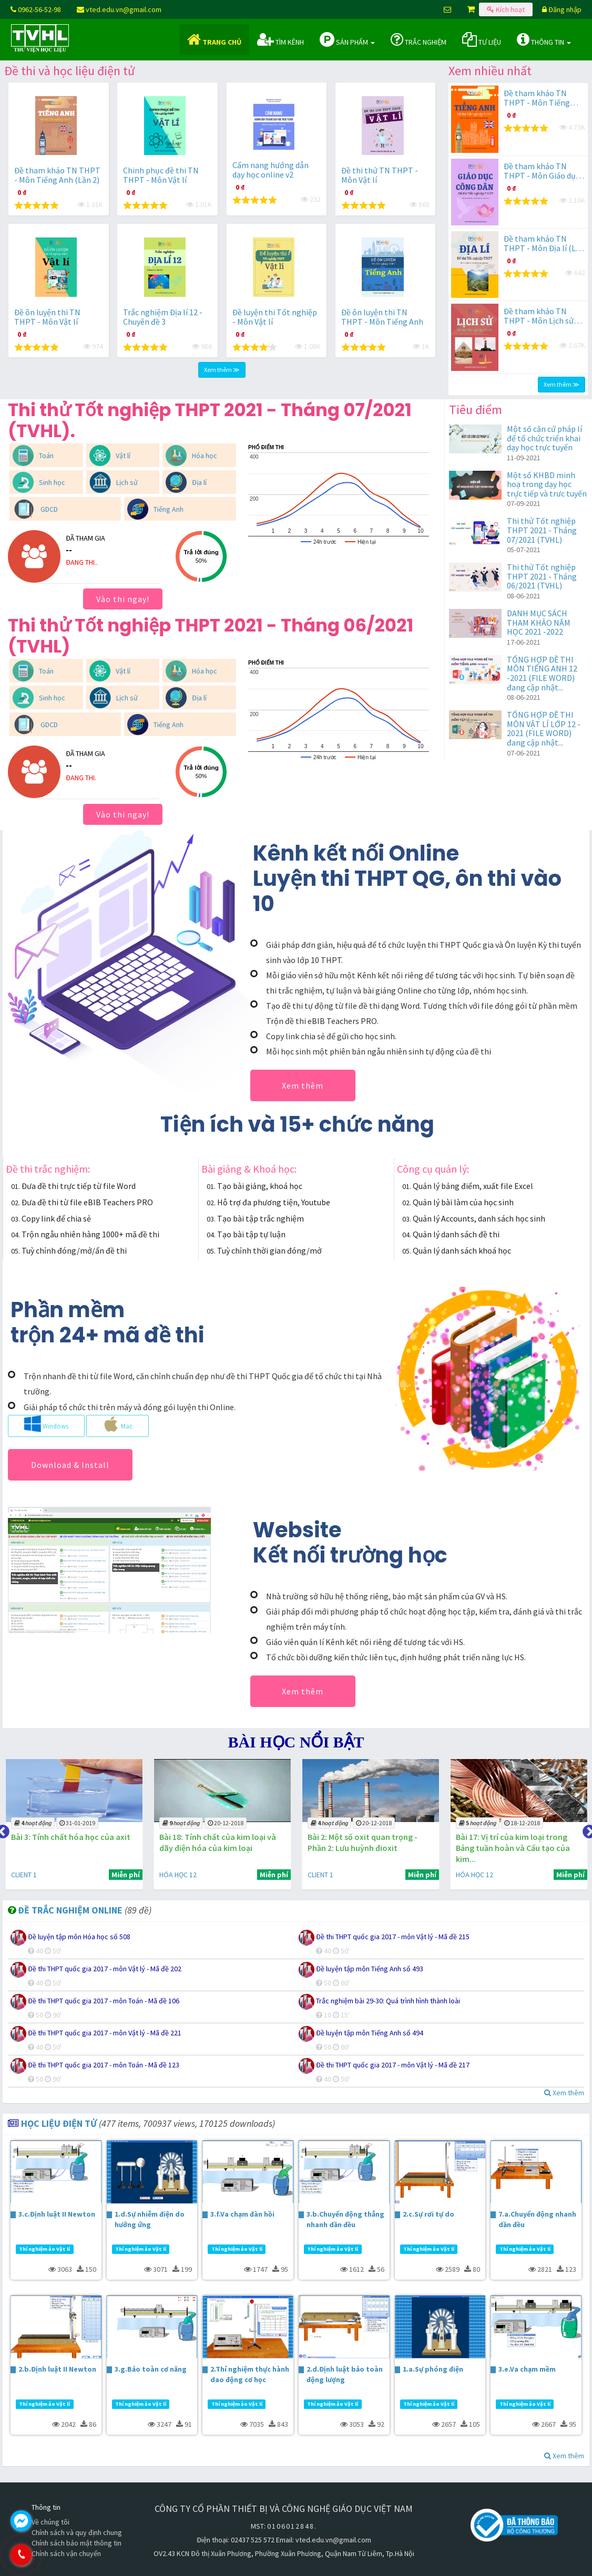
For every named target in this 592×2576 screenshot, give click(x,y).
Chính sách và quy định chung (77, 2532)
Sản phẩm (347, 39)
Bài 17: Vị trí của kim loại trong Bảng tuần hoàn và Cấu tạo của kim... (503, 1848)
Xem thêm (302, 1085)
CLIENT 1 (19, 1874)
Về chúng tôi (50, 2522)
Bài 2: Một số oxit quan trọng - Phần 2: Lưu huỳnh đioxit (355, 1842)
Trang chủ (214, 39)
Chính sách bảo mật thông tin (76, 2543)
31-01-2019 (72, 1823)
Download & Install (70, 1465)
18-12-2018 (512, 1823)
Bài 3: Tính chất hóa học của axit (65, 1837)
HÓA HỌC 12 (171, 1874)
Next (586, 1829)
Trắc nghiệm (418, 39)
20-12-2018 (219, 1823)
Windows (46, 1423)
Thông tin (544, 39)
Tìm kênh (280, 39)
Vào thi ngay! (122, 599)
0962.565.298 (65, 2555)
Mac (117, 1423)
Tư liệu (481, 39)
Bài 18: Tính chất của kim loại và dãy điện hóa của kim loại (210, 1842)
